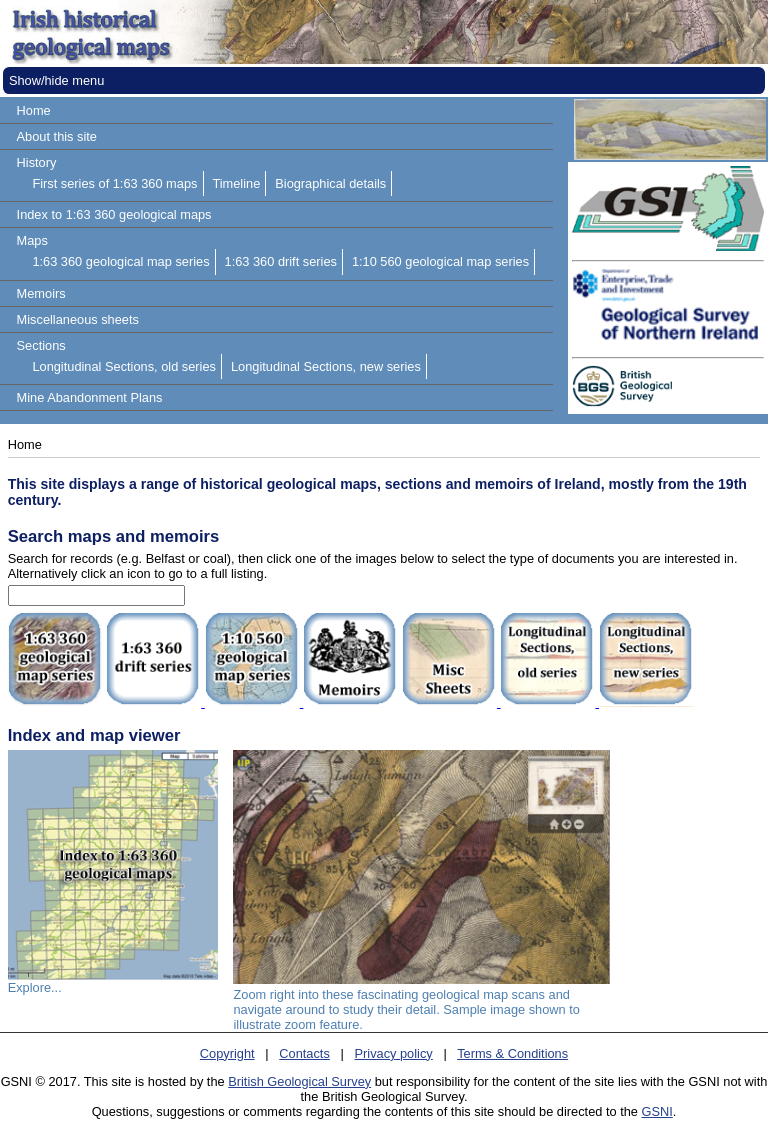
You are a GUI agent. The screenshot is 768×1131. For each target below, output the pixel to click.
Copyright (227, 1053)
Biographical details (330, 183)
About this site (57, 136)
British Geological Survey (299, 1081)
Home (34, 110)
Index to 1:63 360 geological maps (114, 214)
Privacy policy (394, 1053)
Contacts (304, 1053)
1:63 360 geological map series (120, 261)
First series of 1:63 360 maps (114, 183)
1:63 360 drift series (281, 261)
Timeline (236, 183)
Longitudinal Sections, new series (326, 366)
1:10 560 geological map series (440, 261)
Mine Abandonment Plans (90, 397)
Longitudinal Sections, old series (124, 366)
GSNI (657, 1111)
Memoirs (41, 293)
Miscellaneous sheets (78, 319)
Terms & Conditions (512, 1053)
